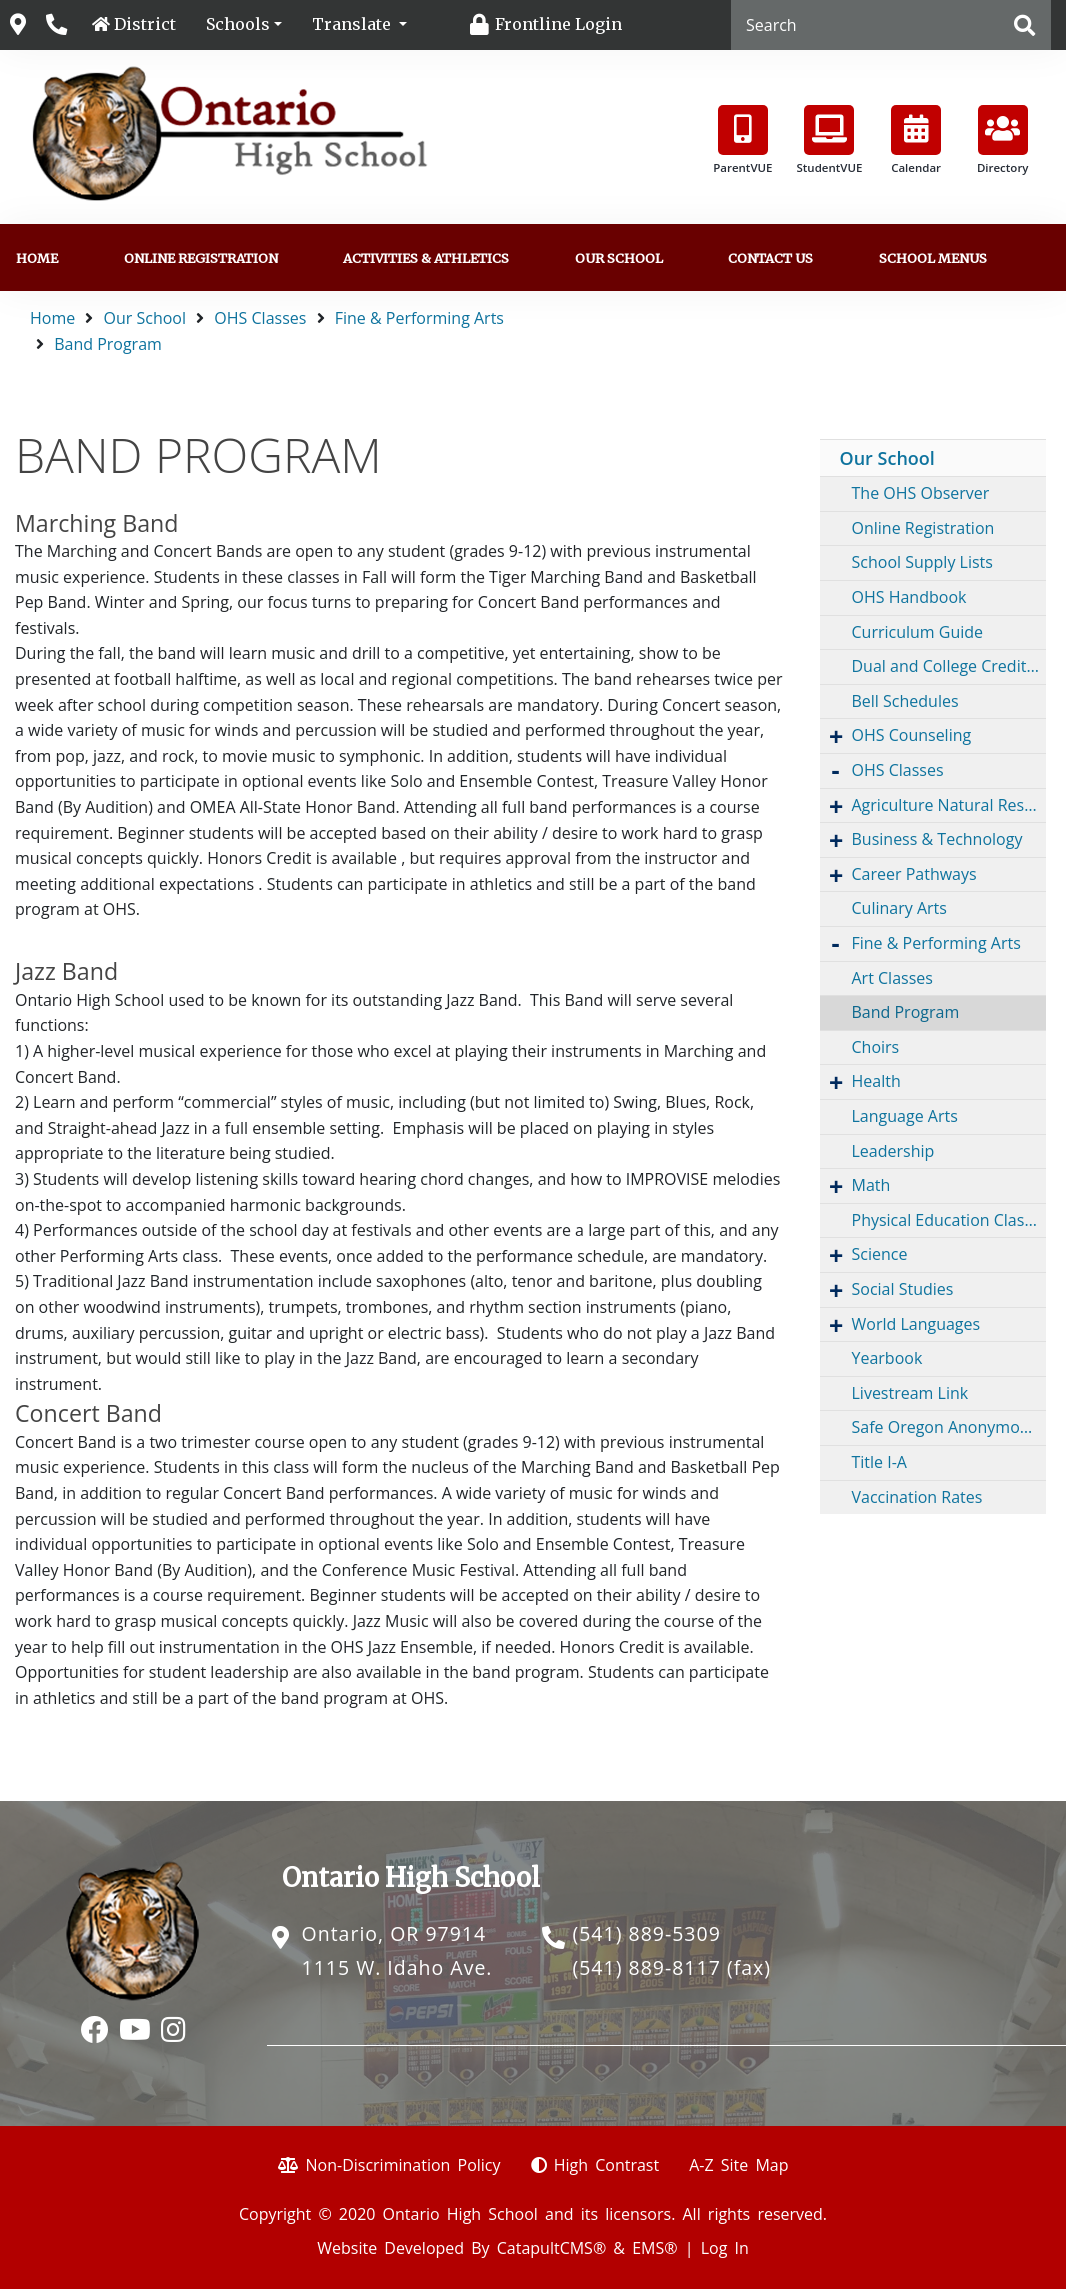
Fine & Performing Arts (419, 318)
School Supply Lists (922, 562)
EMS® (654, 2248)
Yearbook (887, 1358)
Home (37, 258)
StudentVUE (829, 140)
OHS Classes (260, 318)
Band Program (108, 344)
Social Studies (903, 1289)
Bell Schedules (905, 701)
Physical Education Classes (949, 1220)
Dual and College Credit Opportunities (949, 666)
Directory (1003, 140)
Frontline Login (558, 24)
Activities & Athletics (426, 258)
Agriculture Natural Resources (949, 805)
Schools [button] (238, 24)
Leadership (893, 1151)
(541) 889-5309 (646, 1933)
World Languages (916, 1324)
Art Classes (892, 978)
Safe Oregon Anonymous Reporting (949, 1427)
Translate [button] (353, 24)
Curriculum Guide (918, 632)
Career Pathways (914, 874)
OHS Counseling (912, 735)
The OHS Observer (921, 493)
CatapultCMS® (551, 2248)
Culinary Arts (899, 908)
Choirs (876, 1047)
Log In (725, 2248)
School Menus (933, 258)
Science (880, 1254)
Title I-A (879, 1462)
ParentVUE (742, 140)
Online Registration (201, 258)
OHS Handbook (909, 597)
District (145, 24)
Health (876, 1081)
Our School (619, 258)
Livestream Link (910, 1393)
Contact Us (770, 258)
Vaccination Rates (917, 1497)
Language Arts (905, 1116)
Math (871, 1185)
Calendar (916, 140)
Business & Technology (937, 839)
